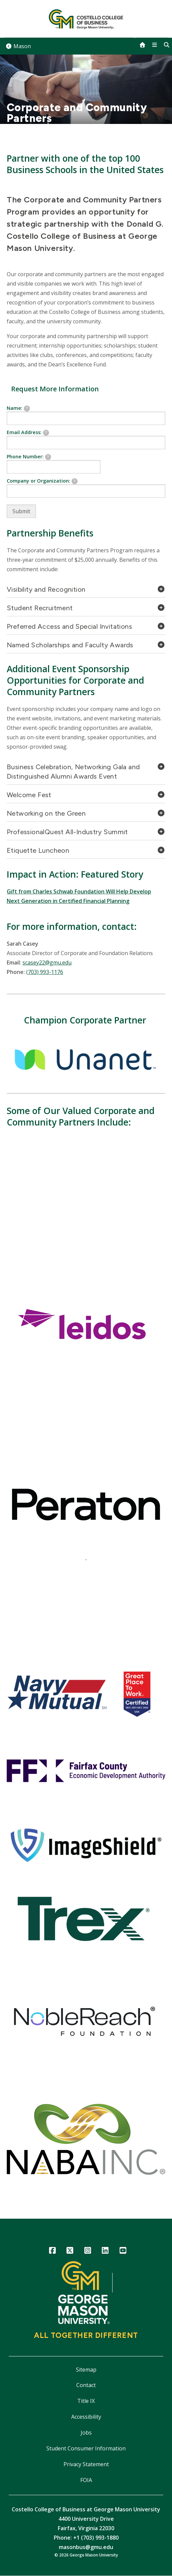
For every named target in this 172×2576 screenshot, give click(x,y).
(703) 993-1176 (44, 972)
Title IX (86, 2401)
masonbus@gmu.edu (86, 2547)
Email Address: (28, 432)
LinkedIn (105, 2251)
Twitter (70, 2251)
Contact (86, 2385)
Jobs (86, 2432)
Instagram (87, 2251)
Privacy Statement (86, 2464)
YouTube (123, 2251)
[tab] (86, 591)
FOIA (86, 2480)
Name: (18, 408)
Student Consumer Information (86, 2448)
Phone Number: (29, 456)
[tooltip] (27, 408)
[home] (142, 44)
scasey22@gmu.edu (47, 962)
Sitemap (86, 2369)
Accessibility (86, 2416)
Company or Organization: (42, 481)
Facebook (52, 2251)
